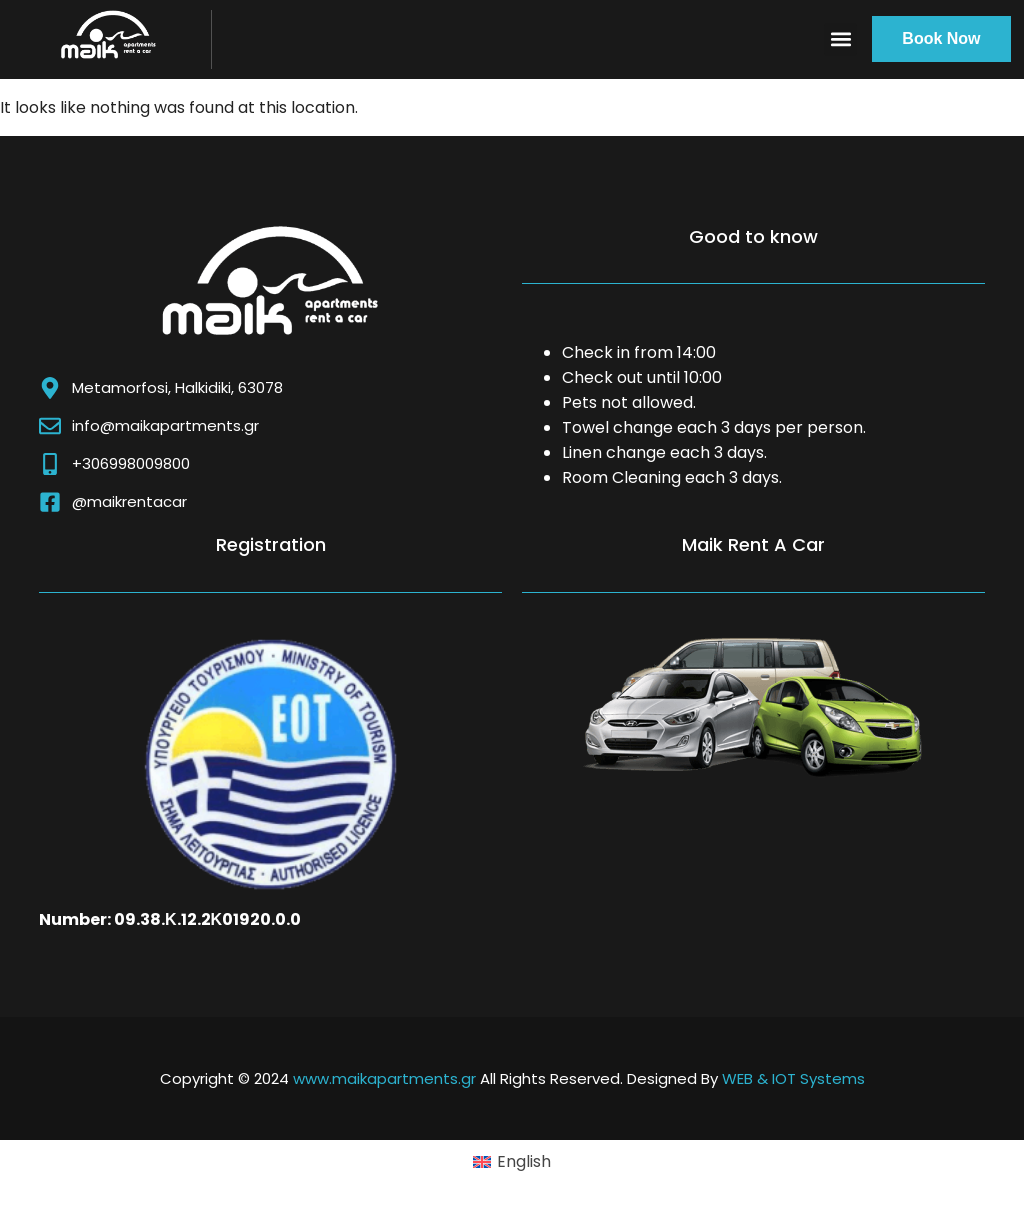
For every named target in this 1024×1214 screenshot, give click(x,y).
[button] (840, 39)
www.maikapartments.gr (384, 1078)
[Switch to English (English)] (512, 1162)
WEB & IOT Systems (793, 1078)
